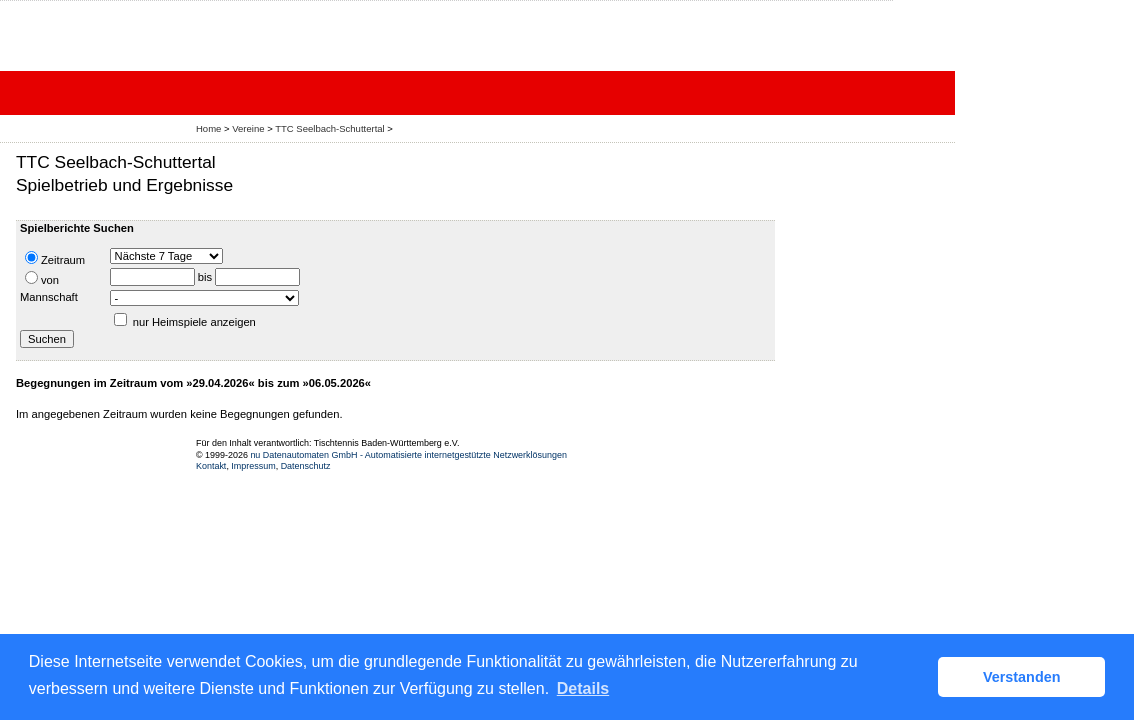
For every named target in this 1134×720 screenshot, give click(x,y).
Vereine (248, 128)
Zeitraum (55, 258)
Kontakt (211, 466)
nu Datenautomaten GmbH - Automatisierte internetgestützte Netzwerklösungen (408, 455)
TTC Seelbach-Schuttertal (329, 128)
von (42, 278)
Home (208, 128)
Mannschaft (49, 297)
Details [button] (583, 688)
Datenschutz (306, 466)
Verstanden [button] (1022, 677)
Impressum (253, 466)
